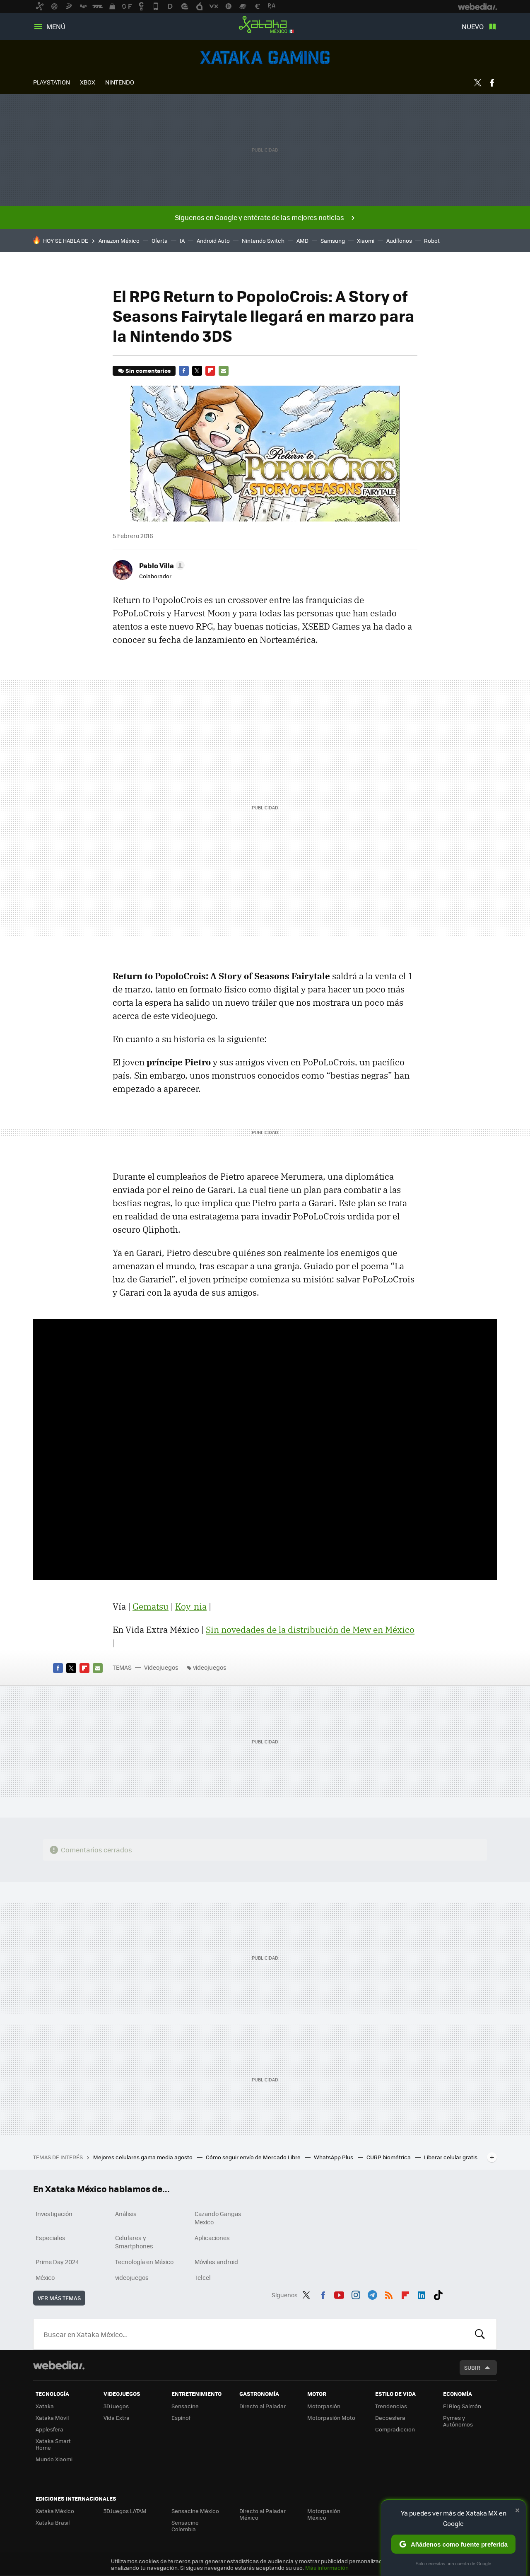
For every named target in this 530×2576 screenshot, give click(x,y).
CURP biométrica (389, 2157)
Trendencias (391, 2406)
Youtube (339, 2293)
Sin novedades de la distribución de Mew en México (310, 1629)
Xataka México (265, 24)
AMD (302, 240)
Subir (472, 2367)
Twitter (477, 83)
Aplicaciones (212, 2237)
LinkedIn (421, 2293)
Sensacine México (195, 2511)
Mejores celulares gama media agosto (143, 2157)
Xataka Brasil (53, 2522)
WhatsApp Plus (334, 2157)
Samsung (332, 240)
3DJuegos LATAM (125, 2511)
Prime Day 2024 (57, 2261)
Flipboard (210, 371)
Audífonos (399, 240)
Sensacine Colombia (185, 2525)
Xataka (45, 2406)
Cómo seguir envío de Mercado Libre (254, 2157)
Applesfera (49, 2429)
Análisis (126, 2213)
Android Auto (213, 240)
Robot (432, 240)
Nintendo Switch (263, 240)
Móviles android (216, 2261)
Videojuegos (265, 57)
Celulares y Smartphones (134, 2241)
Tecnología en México (144, 2261)
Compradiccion (395, 2429)
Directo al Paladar (262, 2406)
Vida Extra (117, 2417)
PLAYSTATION (51, 82)
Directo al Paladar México (262, 2514)
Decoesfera (390, 2417)
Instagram (355, 2293)
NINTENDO (119, 82)
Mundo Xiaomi (54, 2459)
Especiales (50, 2237)
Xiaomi (365, 240)
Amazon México (119, 240)
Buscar (479, 2334)
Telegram (372, 2293)
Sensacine (185, 2406)
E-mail (224, 371)
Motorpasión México (323, 2514)
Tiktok (438, 2293)
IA (182, 240)
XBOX (87, 82)
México (45, 2277)
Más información (327, 2567)
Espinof (180, 2417)
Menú (55, 26)
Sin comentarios (148, 370)
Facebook (492, 83)
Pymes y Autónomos (458, 2421)
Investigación (54, 2213)
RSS (388, 2293)
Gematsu (150, 1606)
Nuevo (473, 26)
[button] (161, 565)
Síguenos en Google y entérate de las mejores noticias (259, 217)
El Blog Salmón (462, 2406)
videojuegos (209, 1667)
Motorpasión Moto (331, 2417)
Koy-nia (191, 1606)
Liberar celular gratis (450, 2157)
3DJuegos (116, 2406)
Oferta (160, 240)
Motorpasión (323, 2406)
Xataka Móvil (52, 2417)
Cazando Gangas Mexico (218, 2217)
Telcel (203, 2277)
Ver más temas (59, 2298)
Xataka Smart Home (53, 2444)
